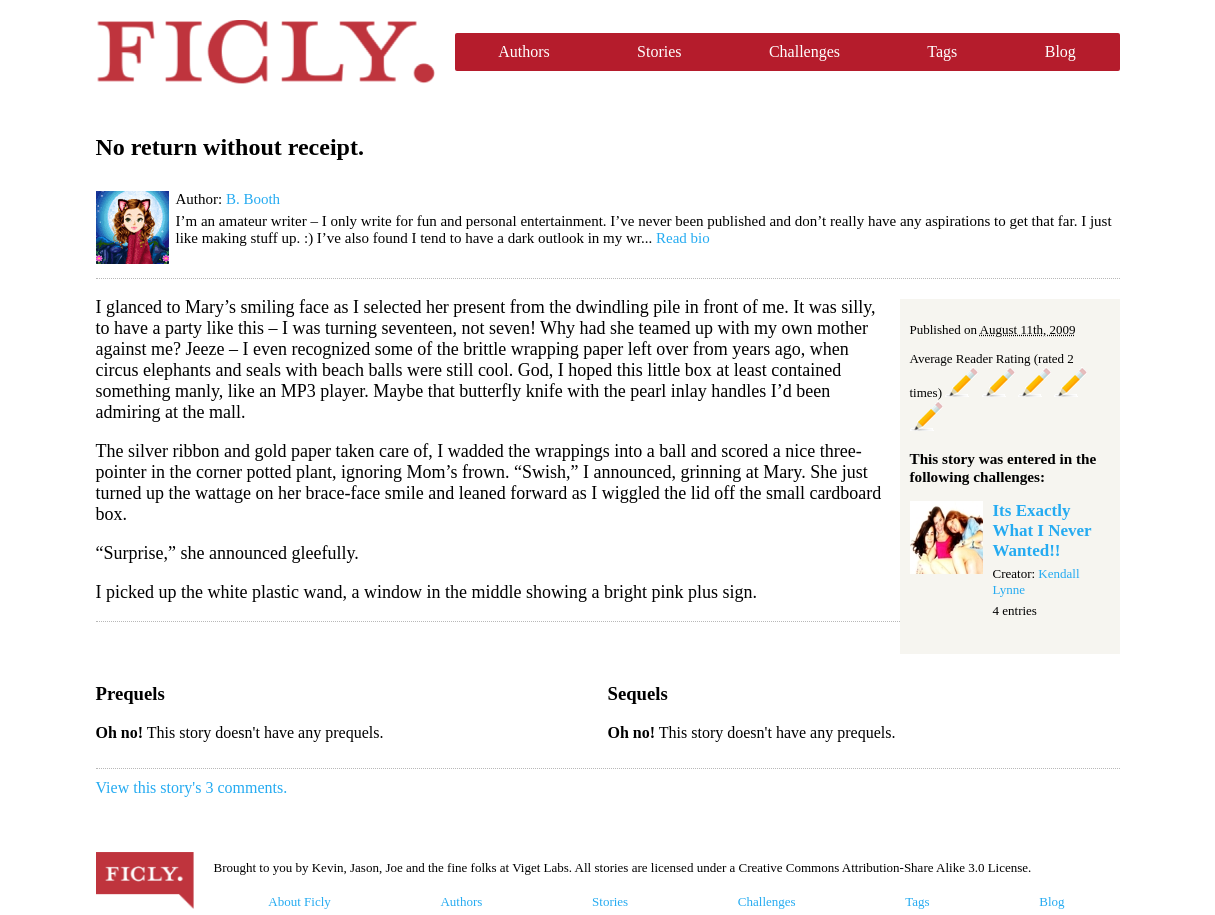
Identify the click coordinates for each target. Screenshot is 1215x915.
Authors (524, 51)
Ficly (265, 52)
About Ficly (299, 901)
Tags (942, 51)
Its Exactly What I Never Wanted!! (1042, 530)
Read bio (683, 238)
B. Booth (253, 199)
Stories (659, 51)
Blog (1060, 51)
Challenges (804, 51)
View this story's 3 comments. (192, 787)
